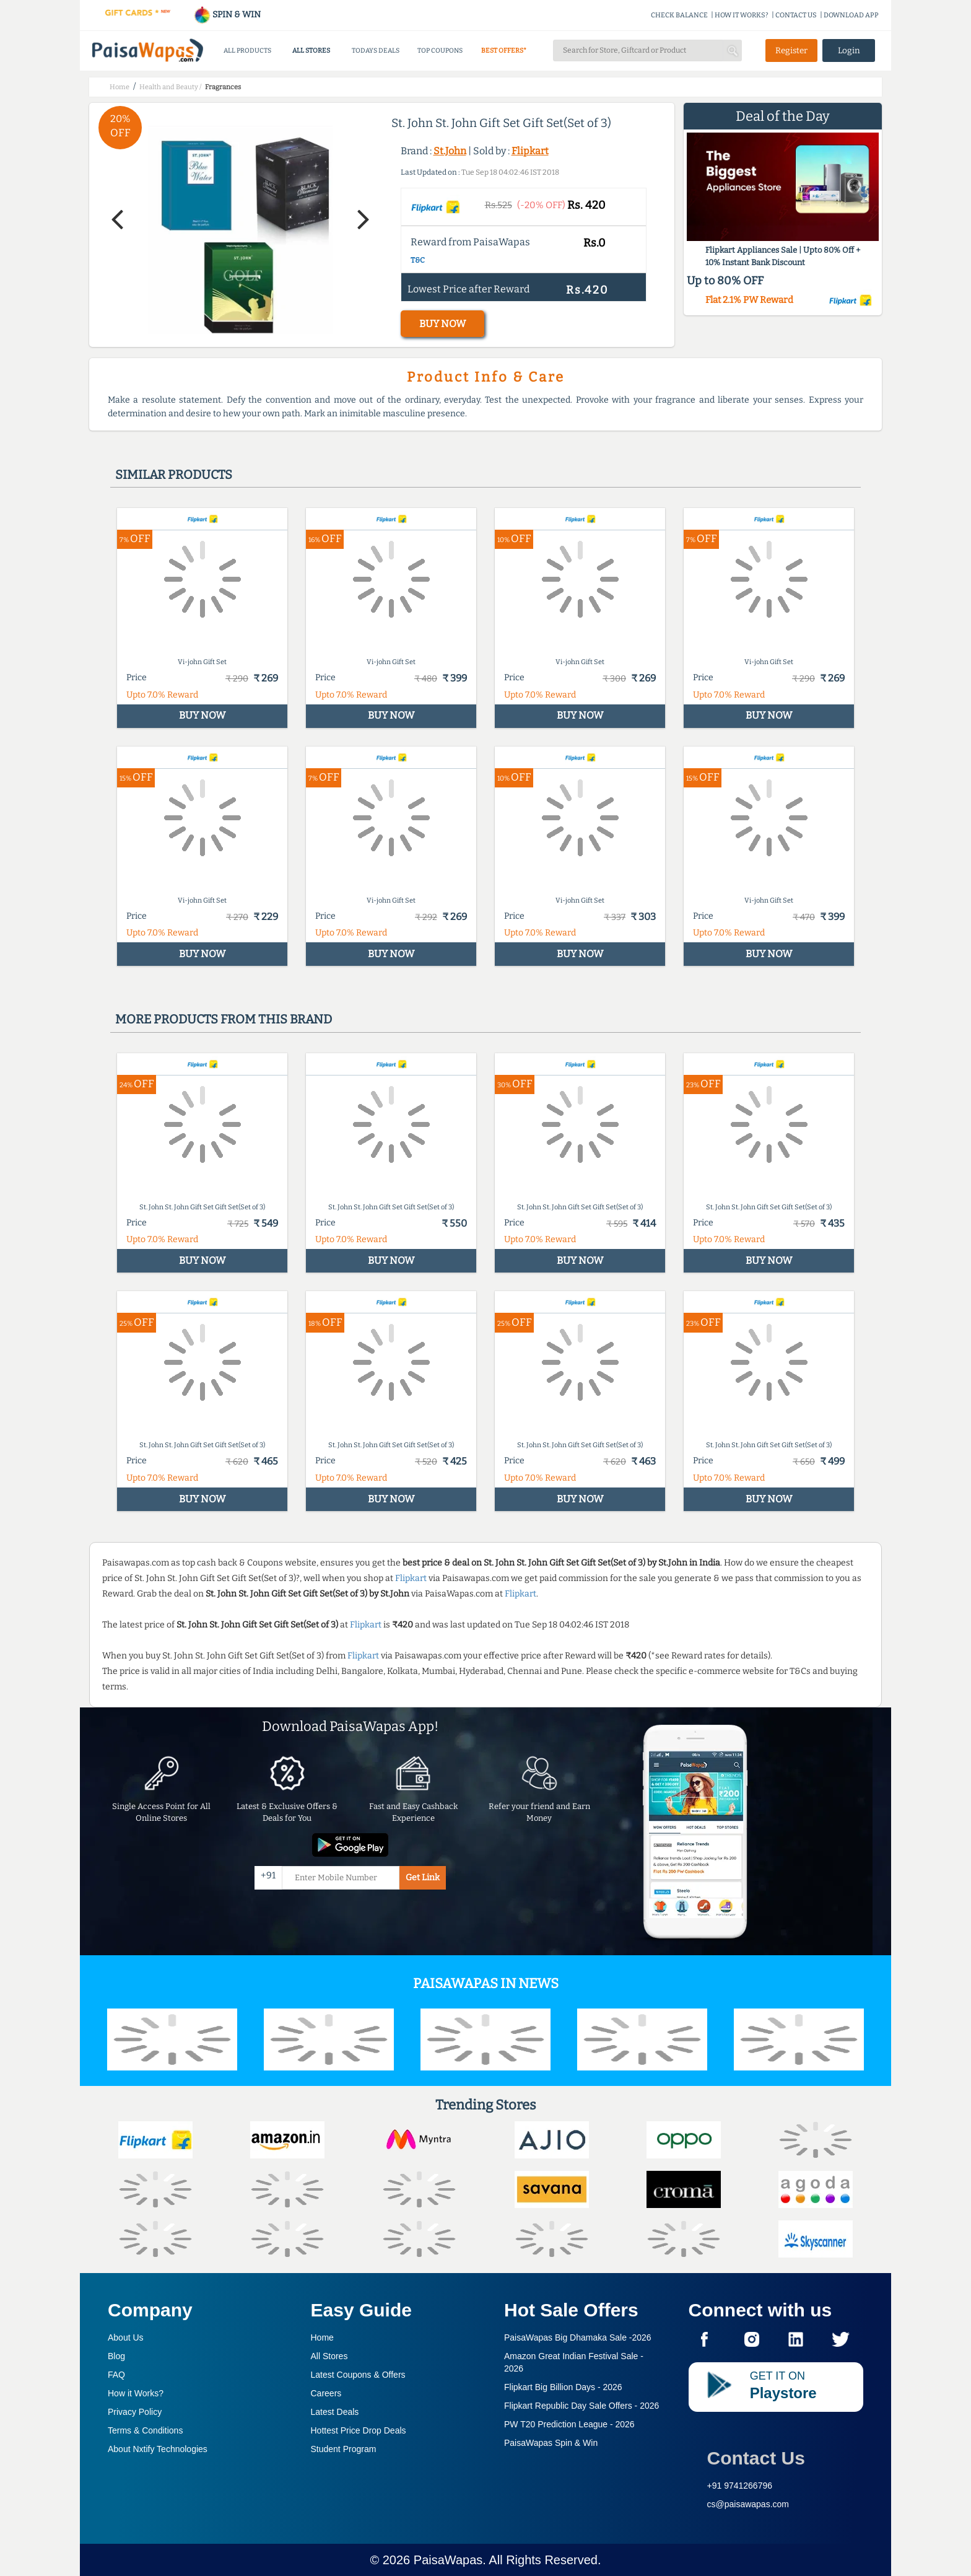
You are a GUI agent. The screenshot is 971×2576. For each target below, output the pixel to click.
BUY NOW (442, 324)
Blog (116, 2356)
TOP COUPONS (440, 50)
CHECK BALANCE (679, 15)
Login (849, 50)
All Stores (329, 2356)
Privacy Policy (135, 2412)
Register (791, 50)
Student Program (344, 2449)
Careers (326, 2393)
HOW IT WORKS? (742, 15)
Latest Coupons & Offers (358, 2375)
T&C (418, 260)
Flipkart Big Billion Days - (563, 2387)
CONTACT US (796, 15)
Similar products (173, 474)
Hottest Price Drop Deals (358, 2430)
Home (322, 2337)
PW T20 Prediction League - (569, 2424)
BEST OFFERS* (503, 50)
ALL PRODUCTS (247, 50)
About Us (126, 2337)
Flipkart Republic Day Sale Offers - (581, 2406)
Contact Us (756, 2458)
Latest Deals (335, 2412)
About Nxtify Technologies (157, 2449)
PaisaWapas (448, 2560)
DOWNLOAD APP (851, 15)
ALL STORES (311, 50)
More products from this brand (223, 1019)
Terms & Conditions (145, 2430)
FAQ (116, 2375)
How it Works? (135, 2393)
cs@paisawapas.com (748, 2504)
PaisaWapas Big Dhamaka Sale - (577, 2337)
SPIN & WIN (227, 14)
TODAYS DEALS (375, 50)
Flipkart (530, 151)
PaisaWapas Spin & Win (551, 2443)
